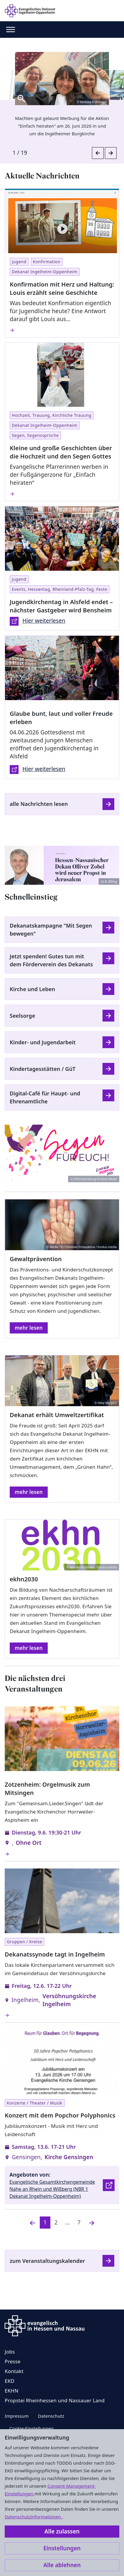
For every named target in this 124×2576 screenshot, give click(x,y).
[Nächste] (91, 2222)
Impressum (17, 2416)
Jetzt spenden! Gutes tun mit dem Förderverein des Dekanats (51, 960)
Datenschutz (51, 2416)
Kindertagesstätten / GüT (42, 1068)
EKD (9, 2380)
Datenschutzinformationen (33, 2517)
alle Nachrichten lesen (39, 803)
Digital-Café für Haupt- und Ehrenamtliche (45, 1097)
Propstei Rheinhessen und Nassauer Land (55, 2400)
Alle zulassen (62, 2531)
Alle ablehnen (62, 2565)
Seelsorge (22, 1015)
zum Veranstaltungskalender (47, 2260)
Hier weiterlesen (37, 621)
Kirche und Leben (32, 989)
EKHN (11, 2390)
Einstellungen (61, 2548)
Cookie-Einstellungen (31, 2428)
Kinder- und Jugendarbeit (43, 1042)
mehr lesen (29, 1327)
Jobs (10, 2351)
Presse (13, 2361)
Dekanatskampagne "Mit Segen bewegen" (51, 929)
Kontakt (14, 2371)
